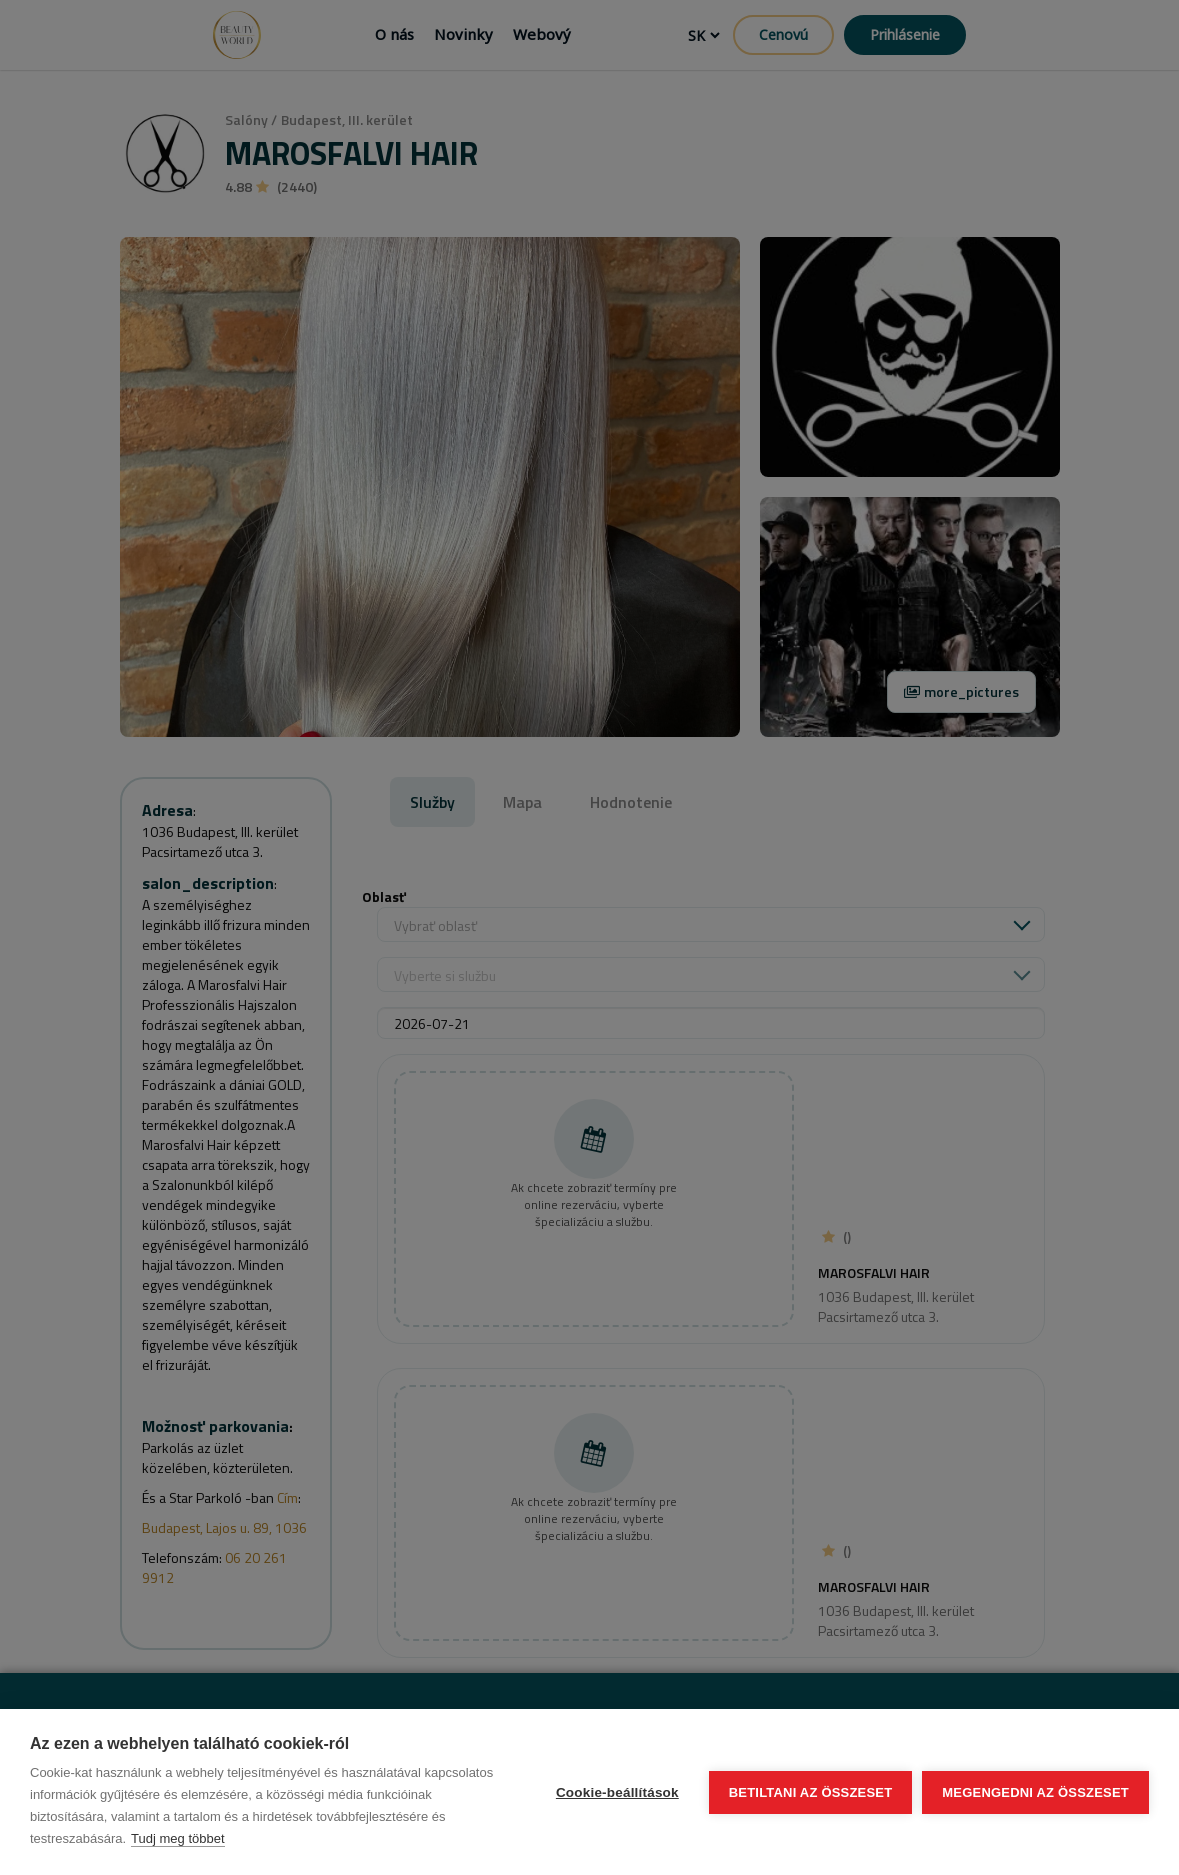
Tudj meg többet (177, 1838)
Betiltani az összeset (811, 1792)
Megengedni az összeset (1035, 1792)
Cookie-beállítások (617, 1792)
